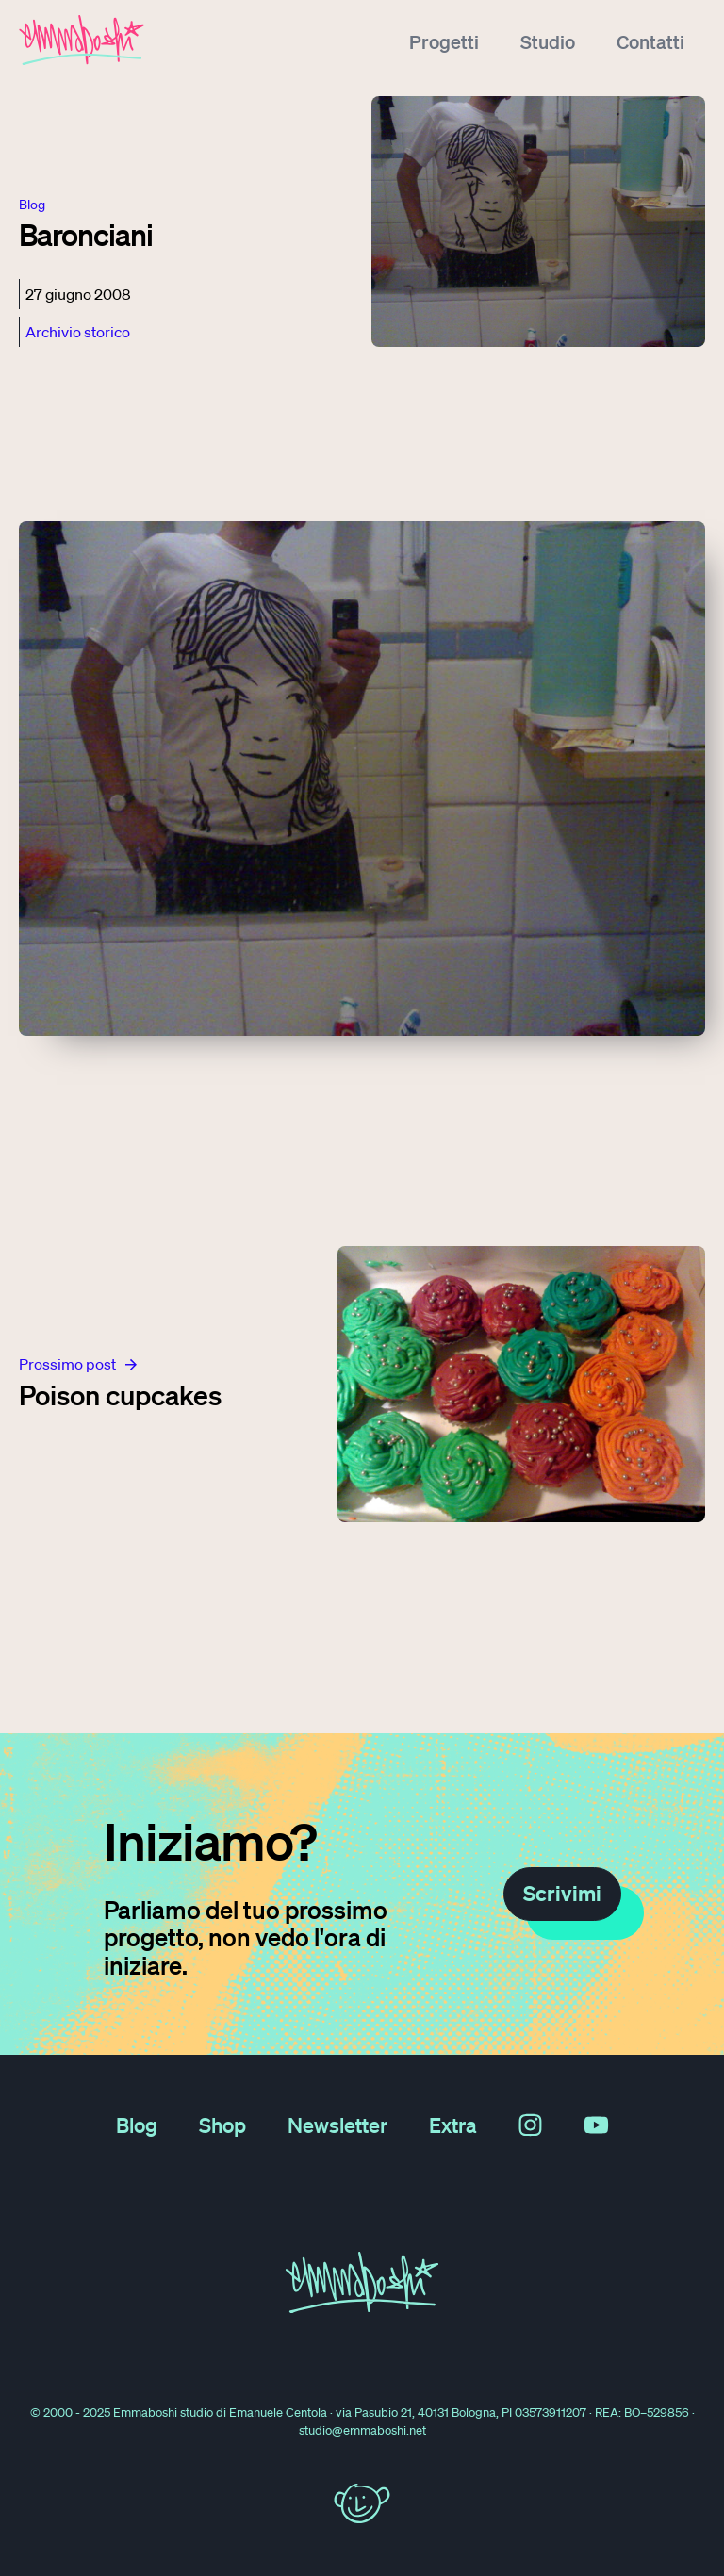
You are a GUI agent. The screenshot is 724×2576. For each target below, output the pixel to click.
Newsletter (337, 2124)
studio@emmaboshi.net (362, 2430)
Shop (222, 2124)
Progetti (444, 41)
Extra (453, 2124)
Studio (547, 41)
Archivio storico (77, 331)
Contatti (650, 41)
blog (32, 204)
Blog (136, 2124)
